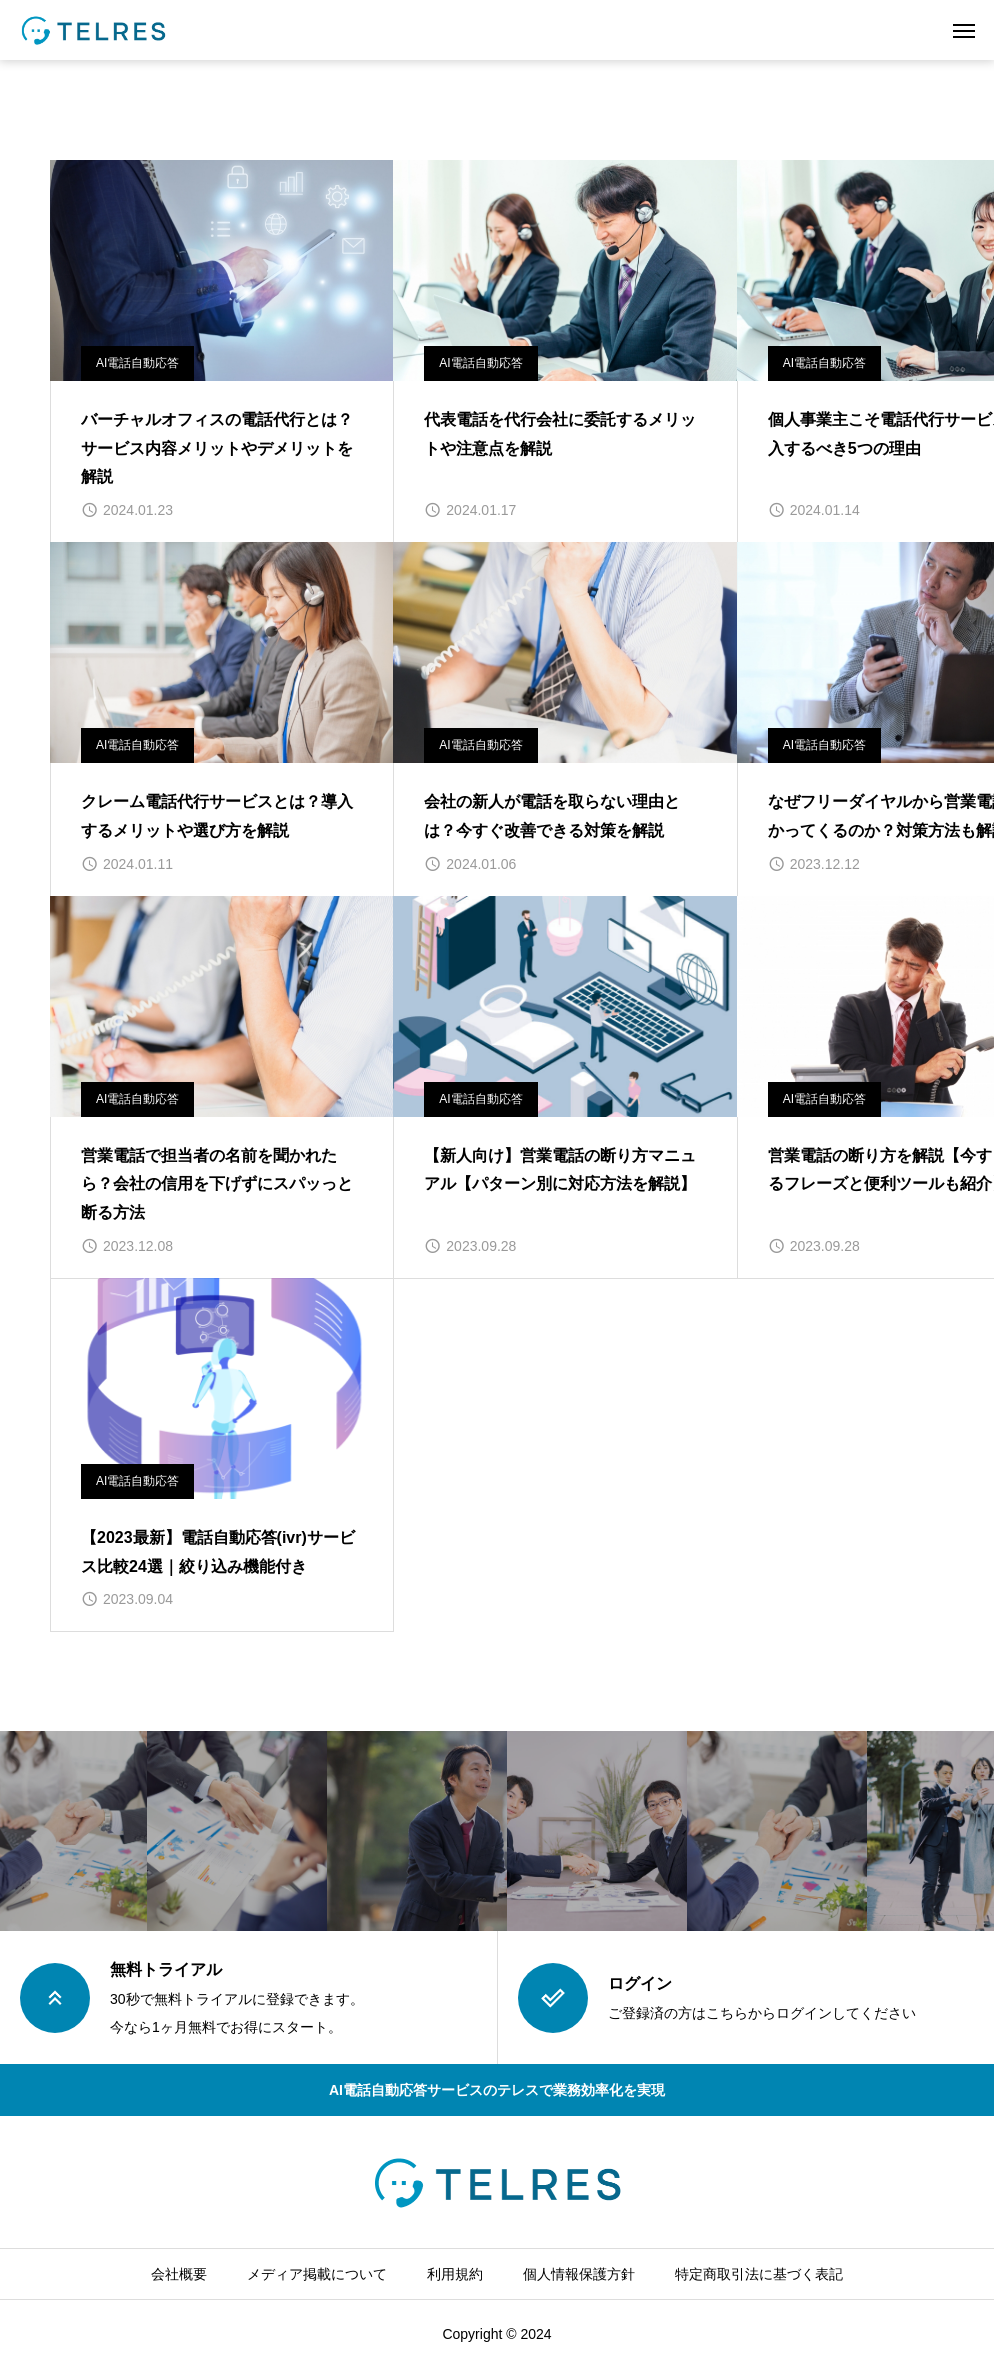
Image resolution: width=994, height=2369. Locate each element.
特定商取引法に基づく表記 (759, 2274)
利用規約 (455, 2274)
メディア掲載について (317, 2274)
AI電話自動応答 (137, 363)
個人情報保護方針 (579, 2274)
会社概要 (179, 2274)
